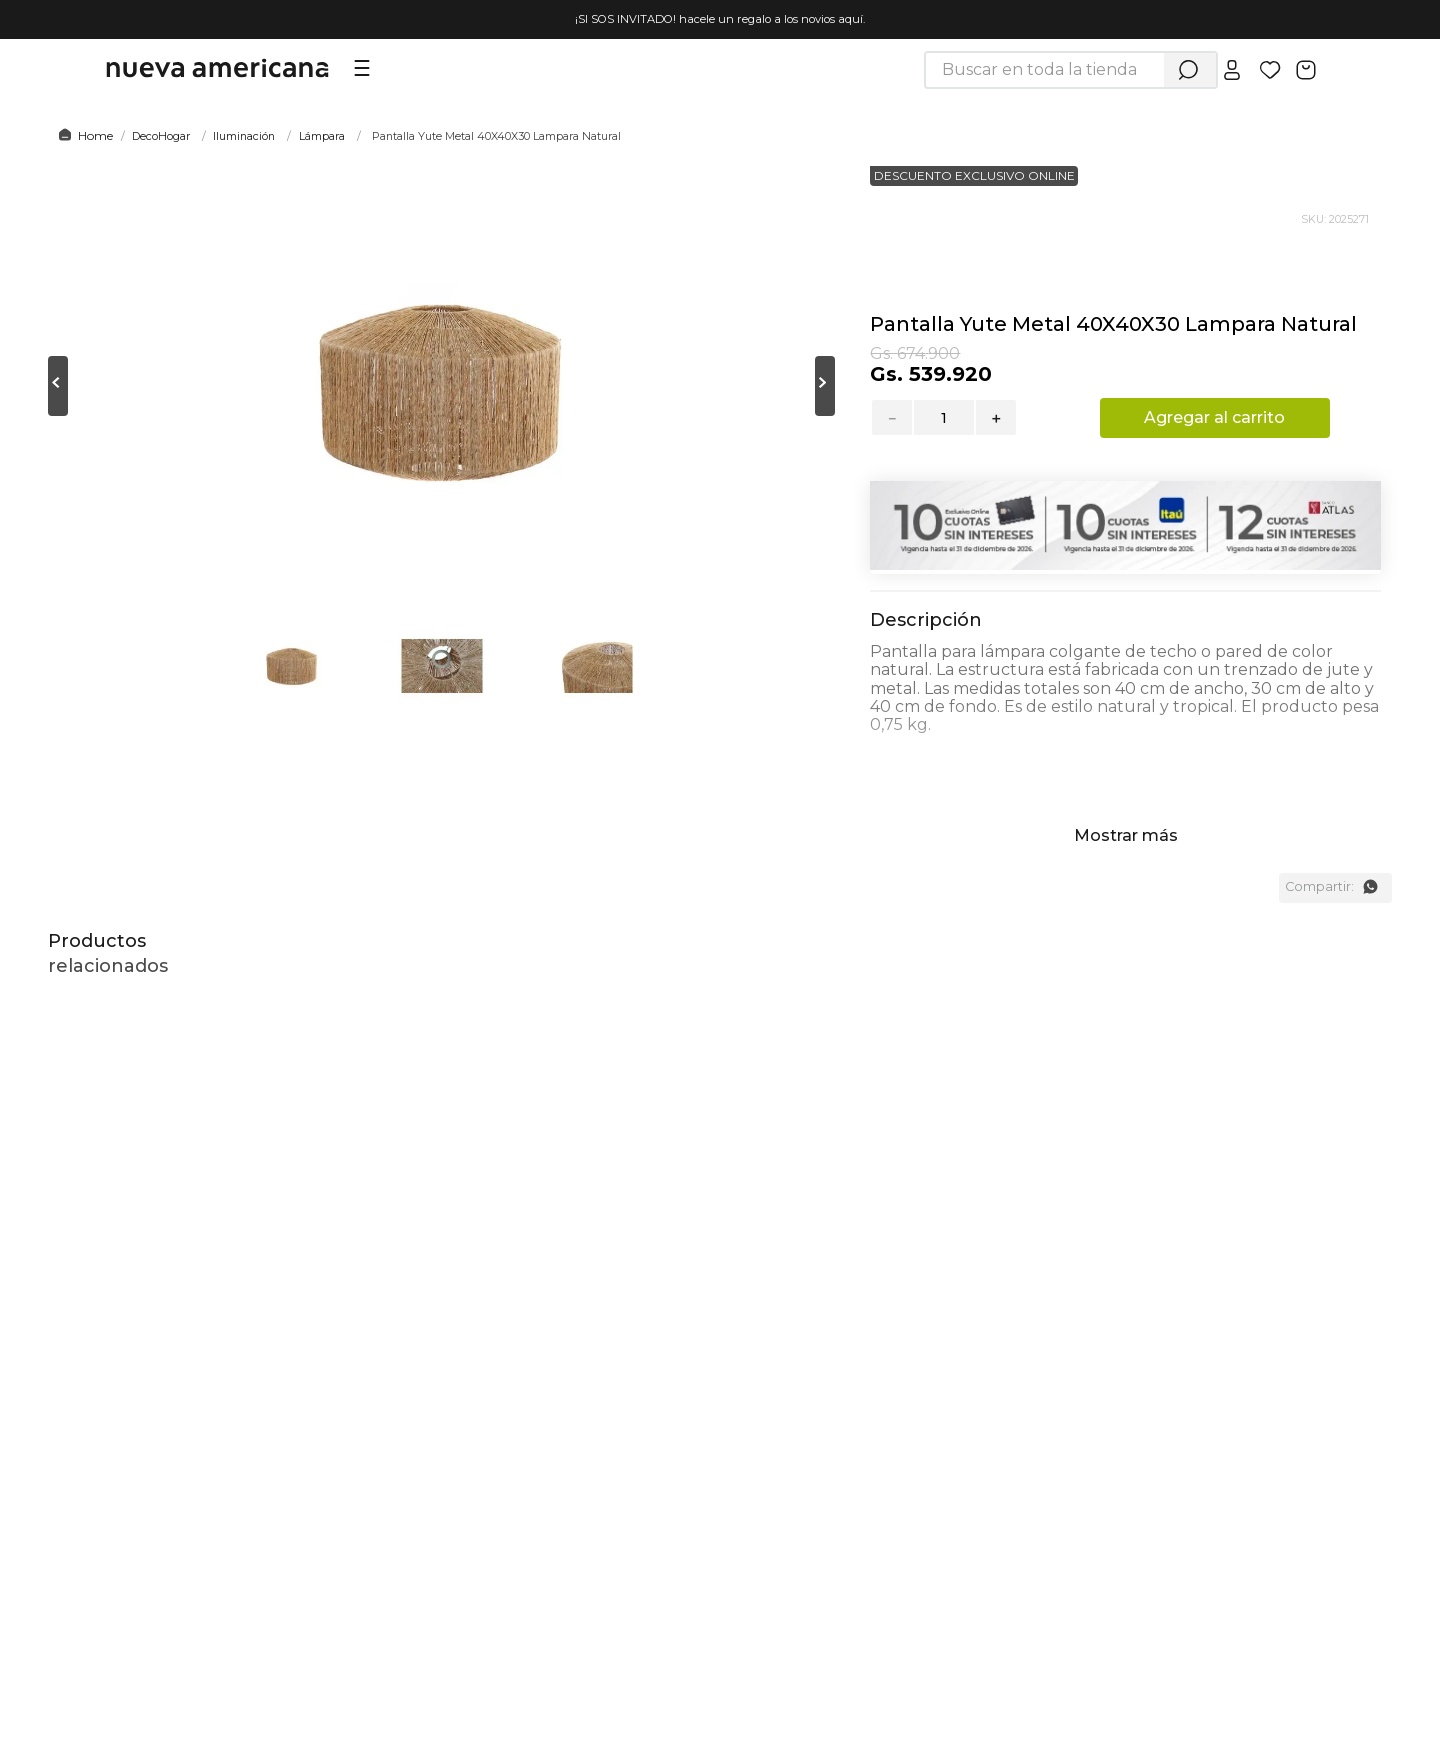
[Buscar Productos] (1188, 70)
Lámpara (322, 136)
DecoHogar (161, 136)
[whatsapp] (1370, 887)
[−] (891, 417)
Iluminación (244, 136)
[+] (997, 417)
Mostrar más (1126, 835)
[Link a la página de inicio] (82, 136)
